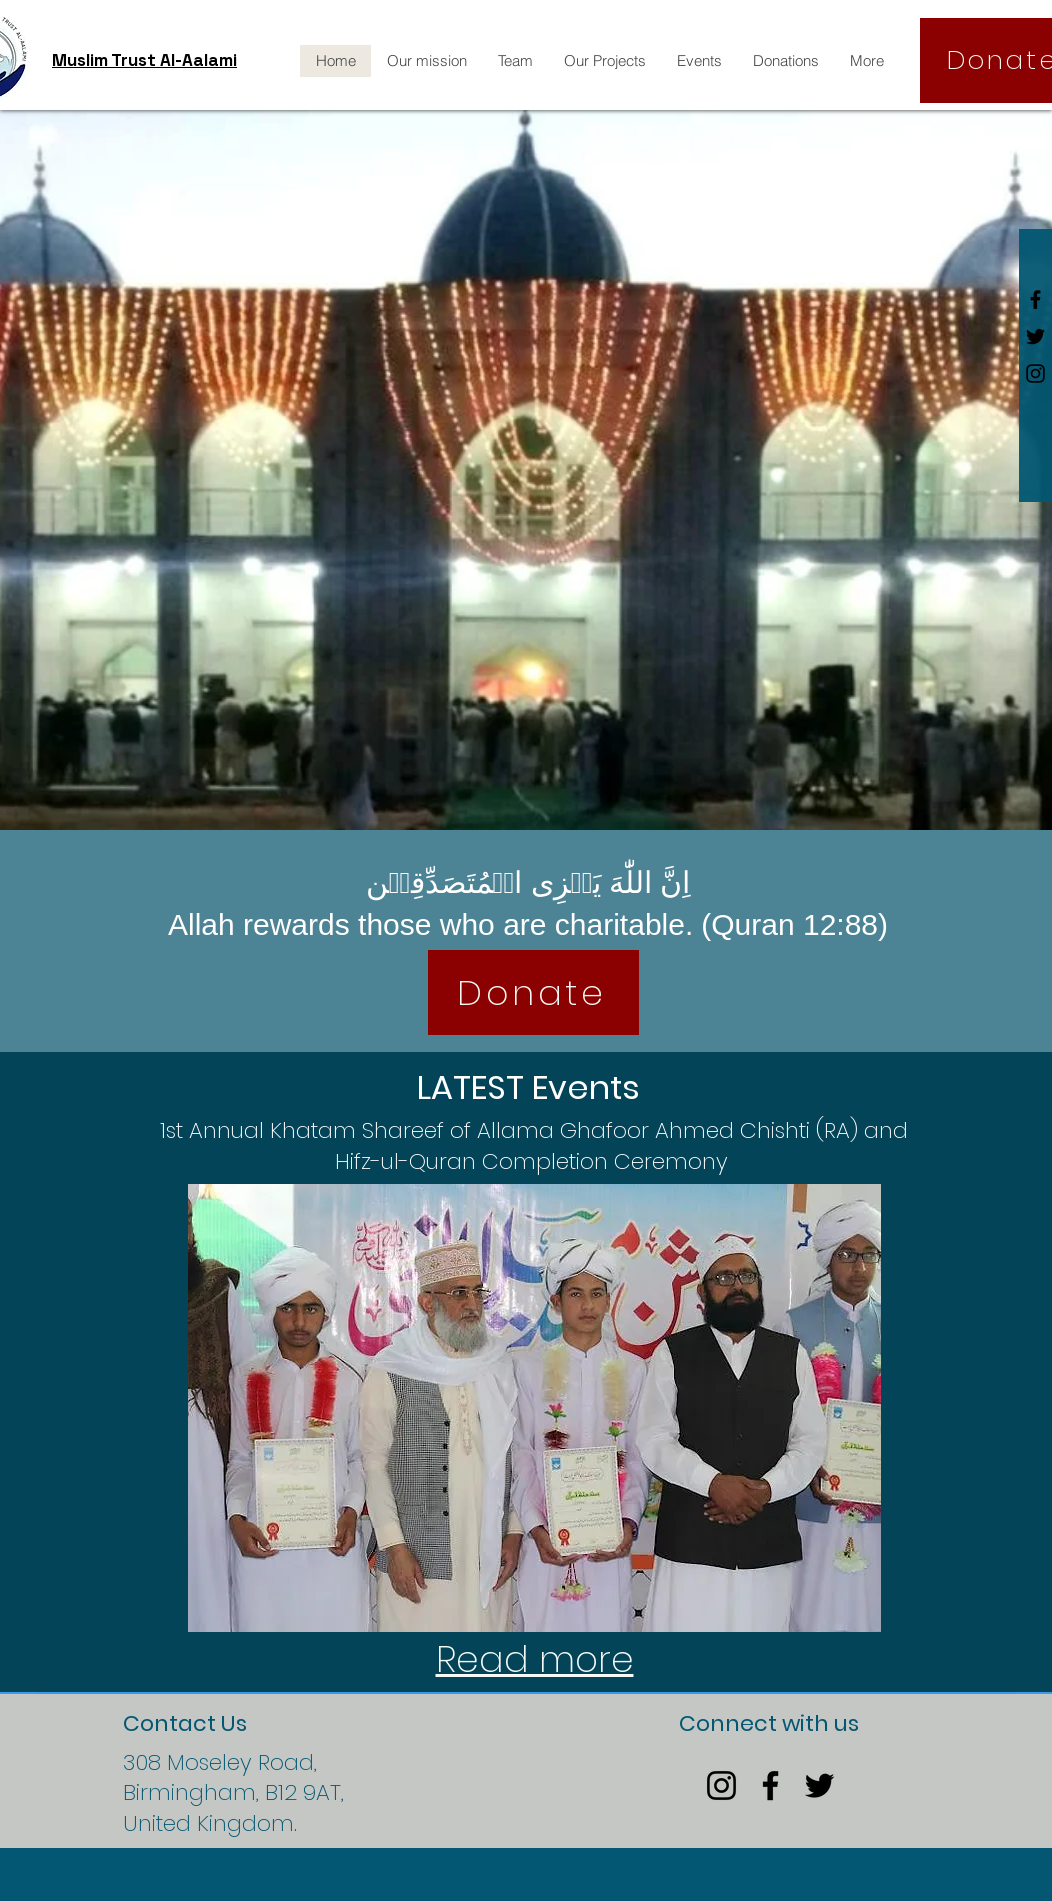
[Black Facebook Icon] (1035, 299)
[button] (534, 1408)
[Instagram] (721, 1785)
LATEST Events (528, 1087)
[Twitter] (819, 1785)
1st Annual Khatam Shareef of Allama (360, 1130)
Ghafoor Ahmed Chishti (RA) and (734, 1130)
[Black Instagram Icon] (1035, 373)
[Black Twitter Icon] (1035, 336)
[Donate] (533, 992)
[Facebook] (770, 1785)
